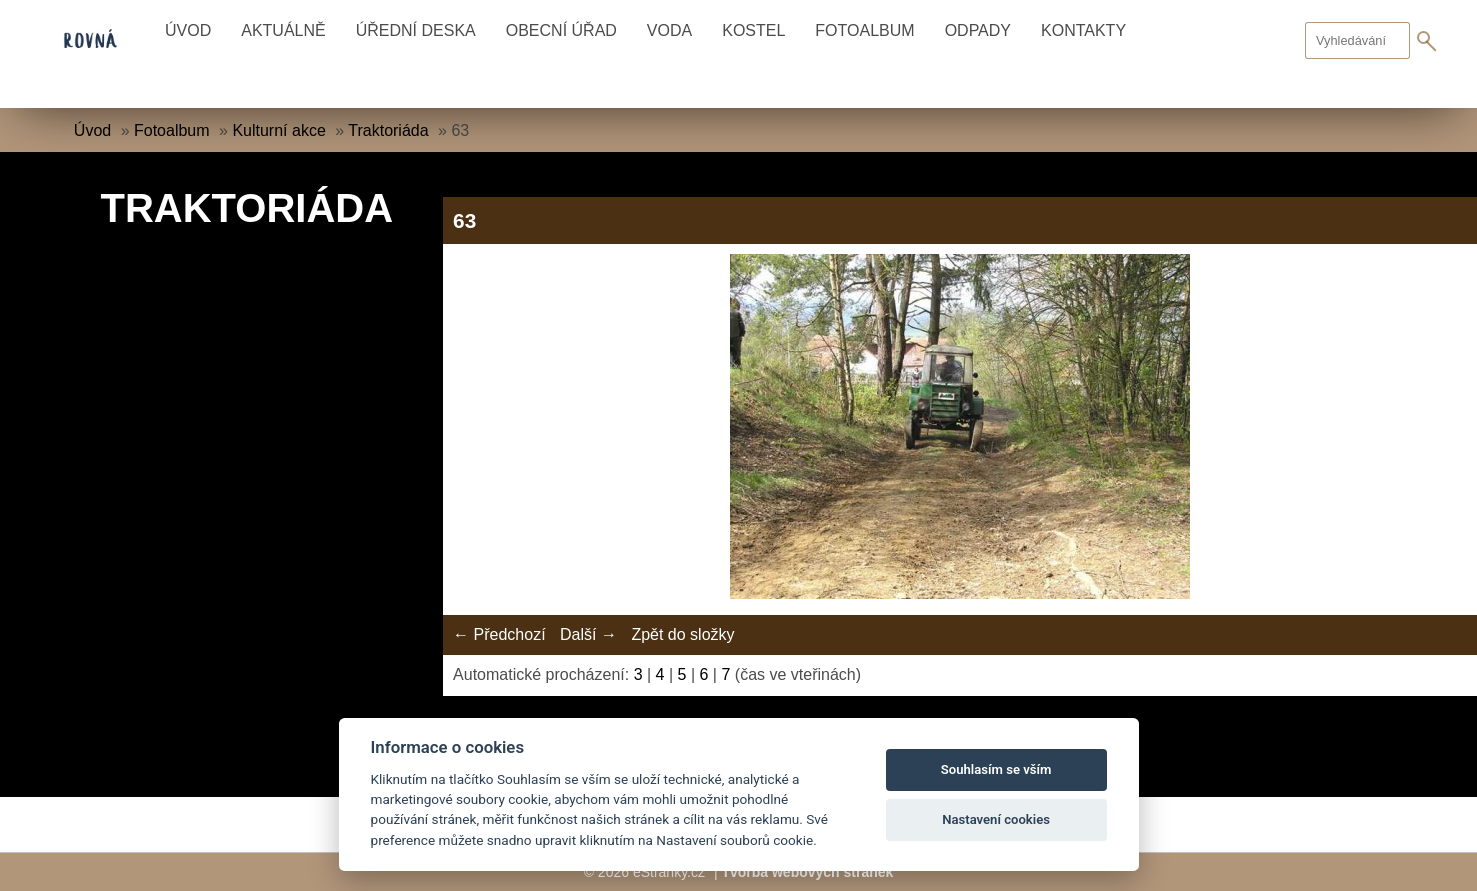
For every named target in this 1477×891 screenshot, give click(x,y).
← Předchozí (499, 634)
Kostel (753, 30)
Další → (588, 634)
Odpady (978, 30)
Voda (669, 30)
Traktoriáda (388, 130)
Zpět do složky (682, 634)
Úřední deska (416, 30)
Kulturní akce (278, 130)
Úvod (188, 30)
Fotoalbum (864, 30)
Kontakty (1083, 30)
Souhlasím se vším (996, 769)
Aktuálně (283, 30)
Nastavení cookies (996, 819)
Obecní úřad (561, 30)
